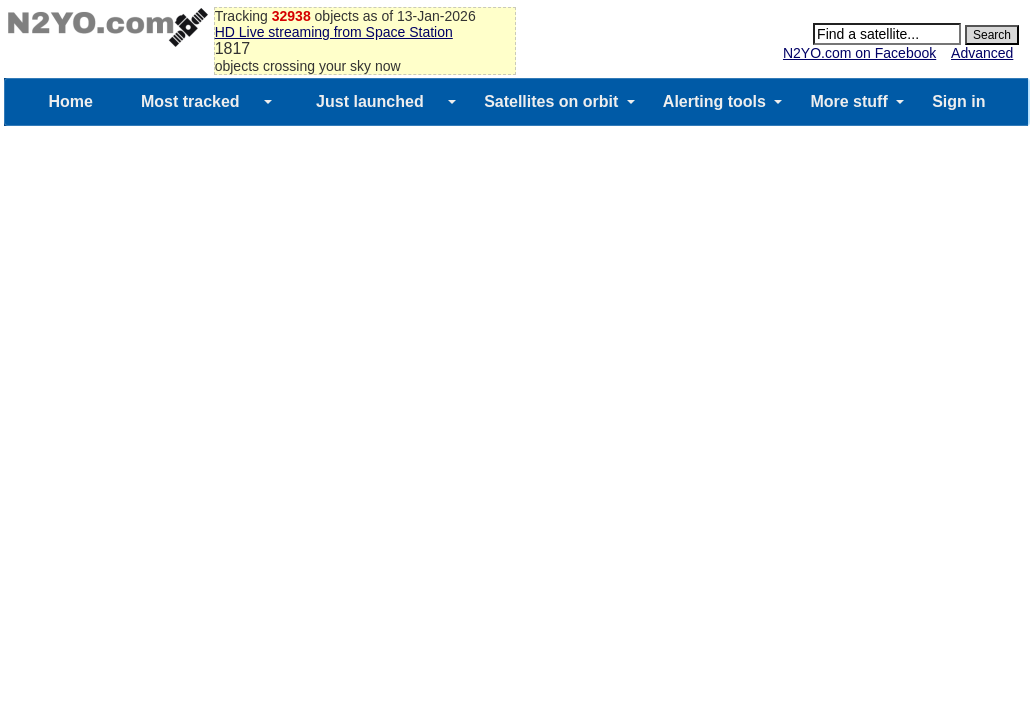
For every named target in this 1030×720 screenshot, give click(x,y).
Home (70, 101)
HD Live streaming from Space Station (334, 32)
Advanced (982, 53)
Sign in (958, 101)
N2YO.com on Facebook (859, 53)
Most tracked (190, 101)
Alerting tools (714, 101)
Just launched (370, 101)
